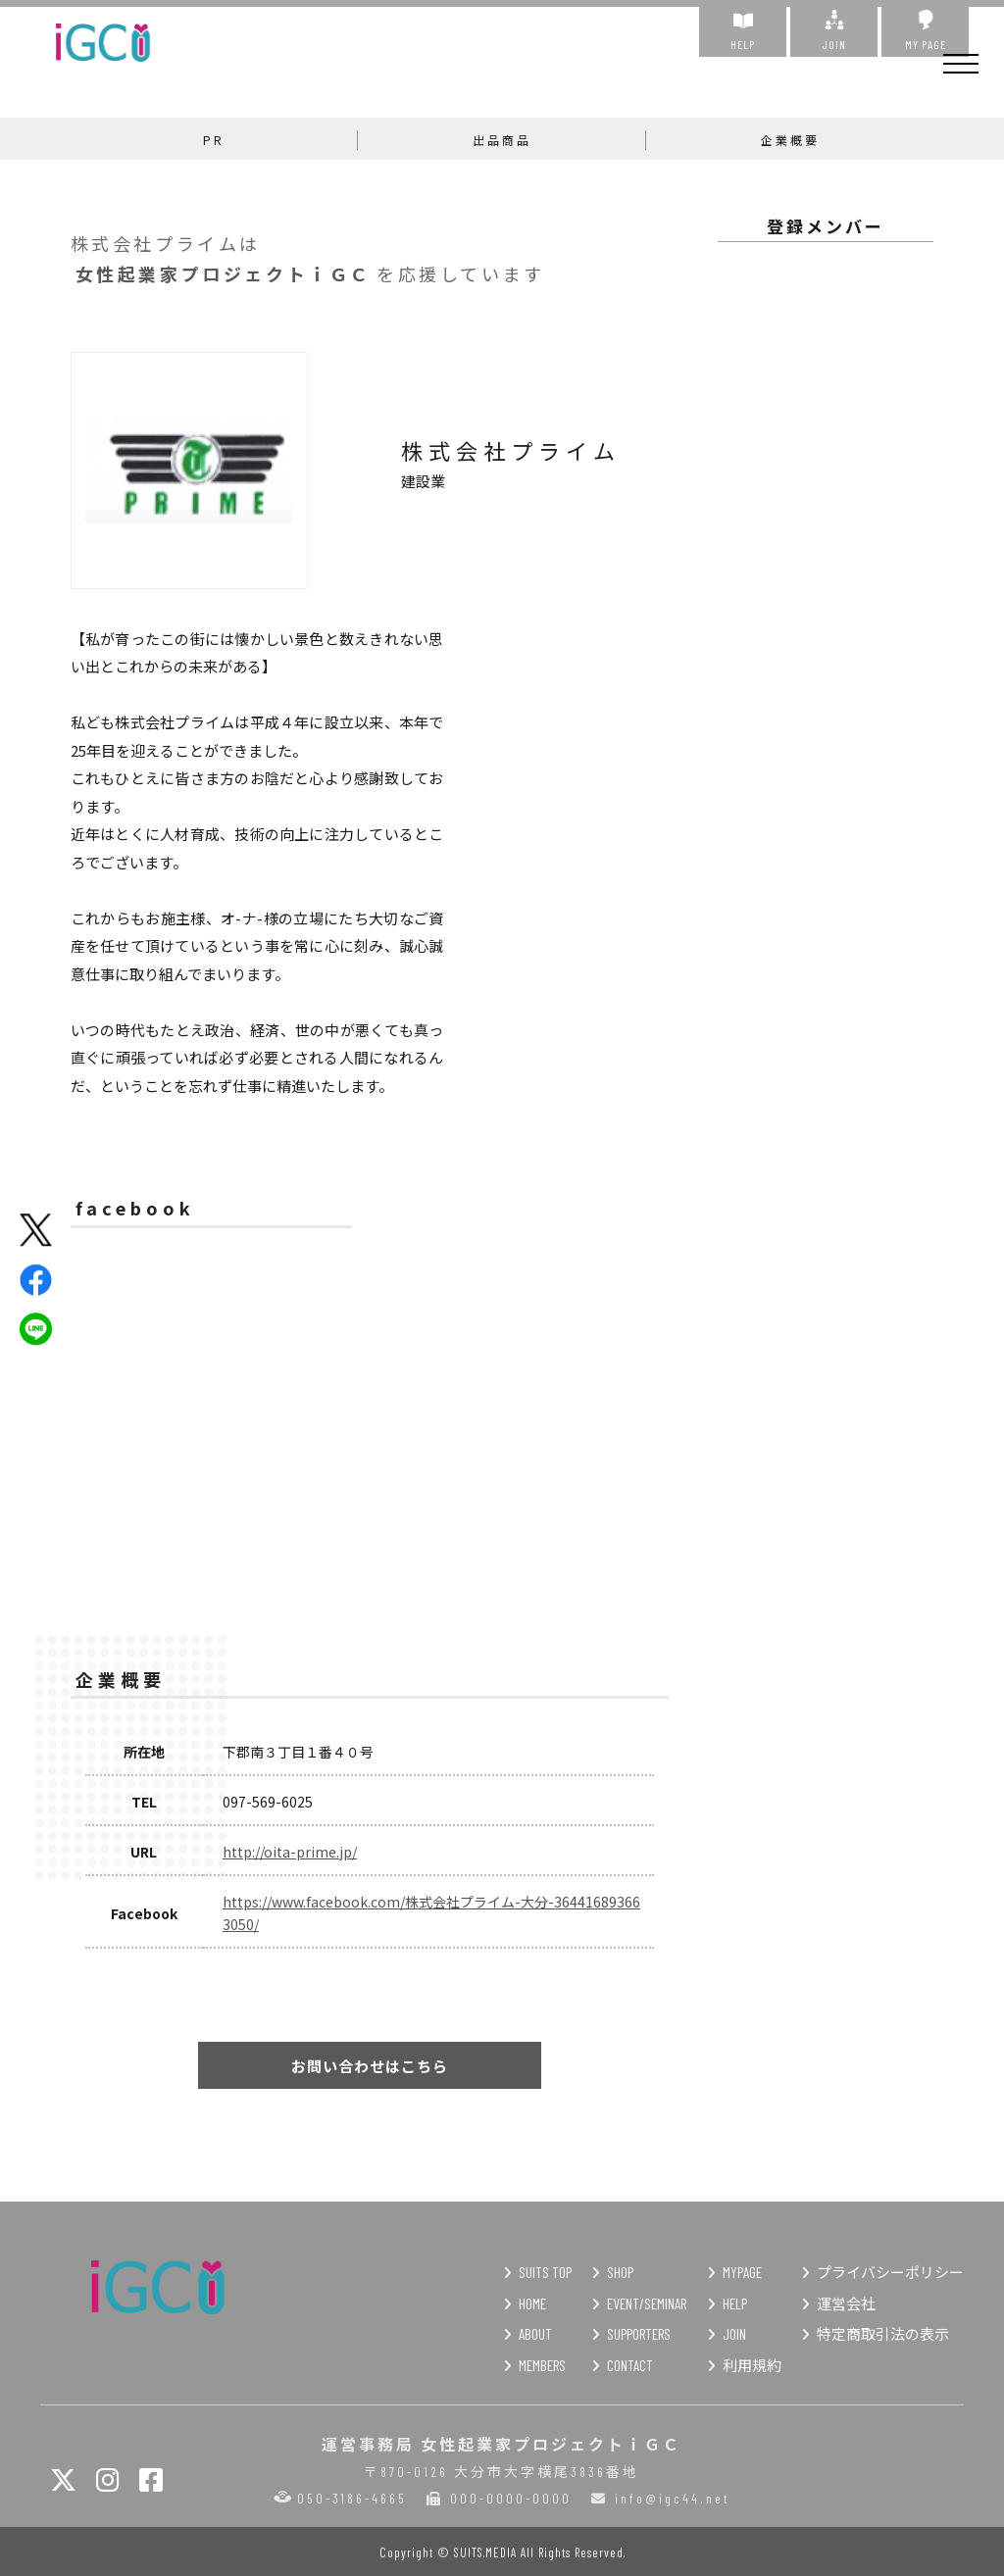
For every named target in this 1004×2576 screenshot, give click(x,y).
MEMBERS (542, 2365)
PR (214, 139)
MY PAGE (925, 30)
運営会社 (846, 2303)
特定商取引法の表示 (883, 2334)
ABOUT (535, 2334)
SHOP (620, 2272)
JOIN (834, 30)
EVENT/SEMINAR (646, 2303)
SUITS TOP (545, 2272)
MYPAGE (742, 2272)
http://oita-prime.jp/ (290, 1851)
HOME (532, 2303)
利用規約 (752, 2365)
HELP (743, 30)
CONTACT (630, 2365)
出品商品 (502, 139)
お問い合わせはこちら (369, 2066)
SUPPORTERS (639, 2334)
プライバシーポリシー (890, 2272)
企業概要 (790, 139)
